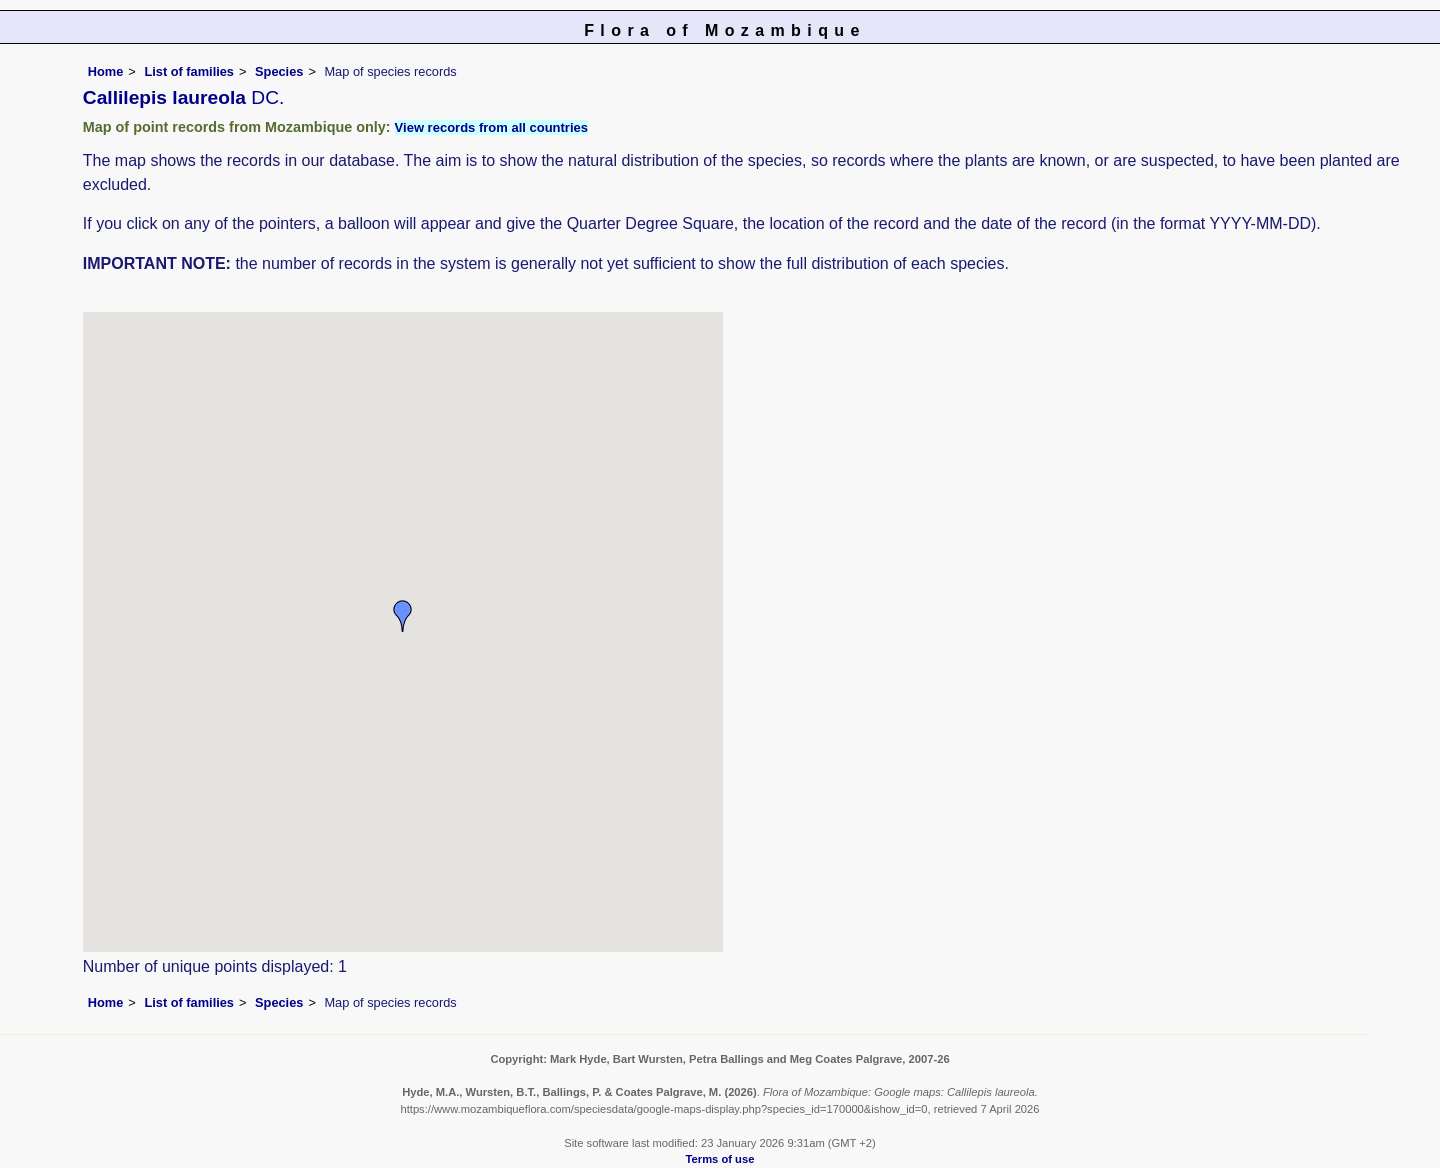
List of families (189, 71)
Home (106, 71)
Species (279, 71)
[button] (403, 616)
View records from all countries (491, 127)
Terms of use (720, 1159)
